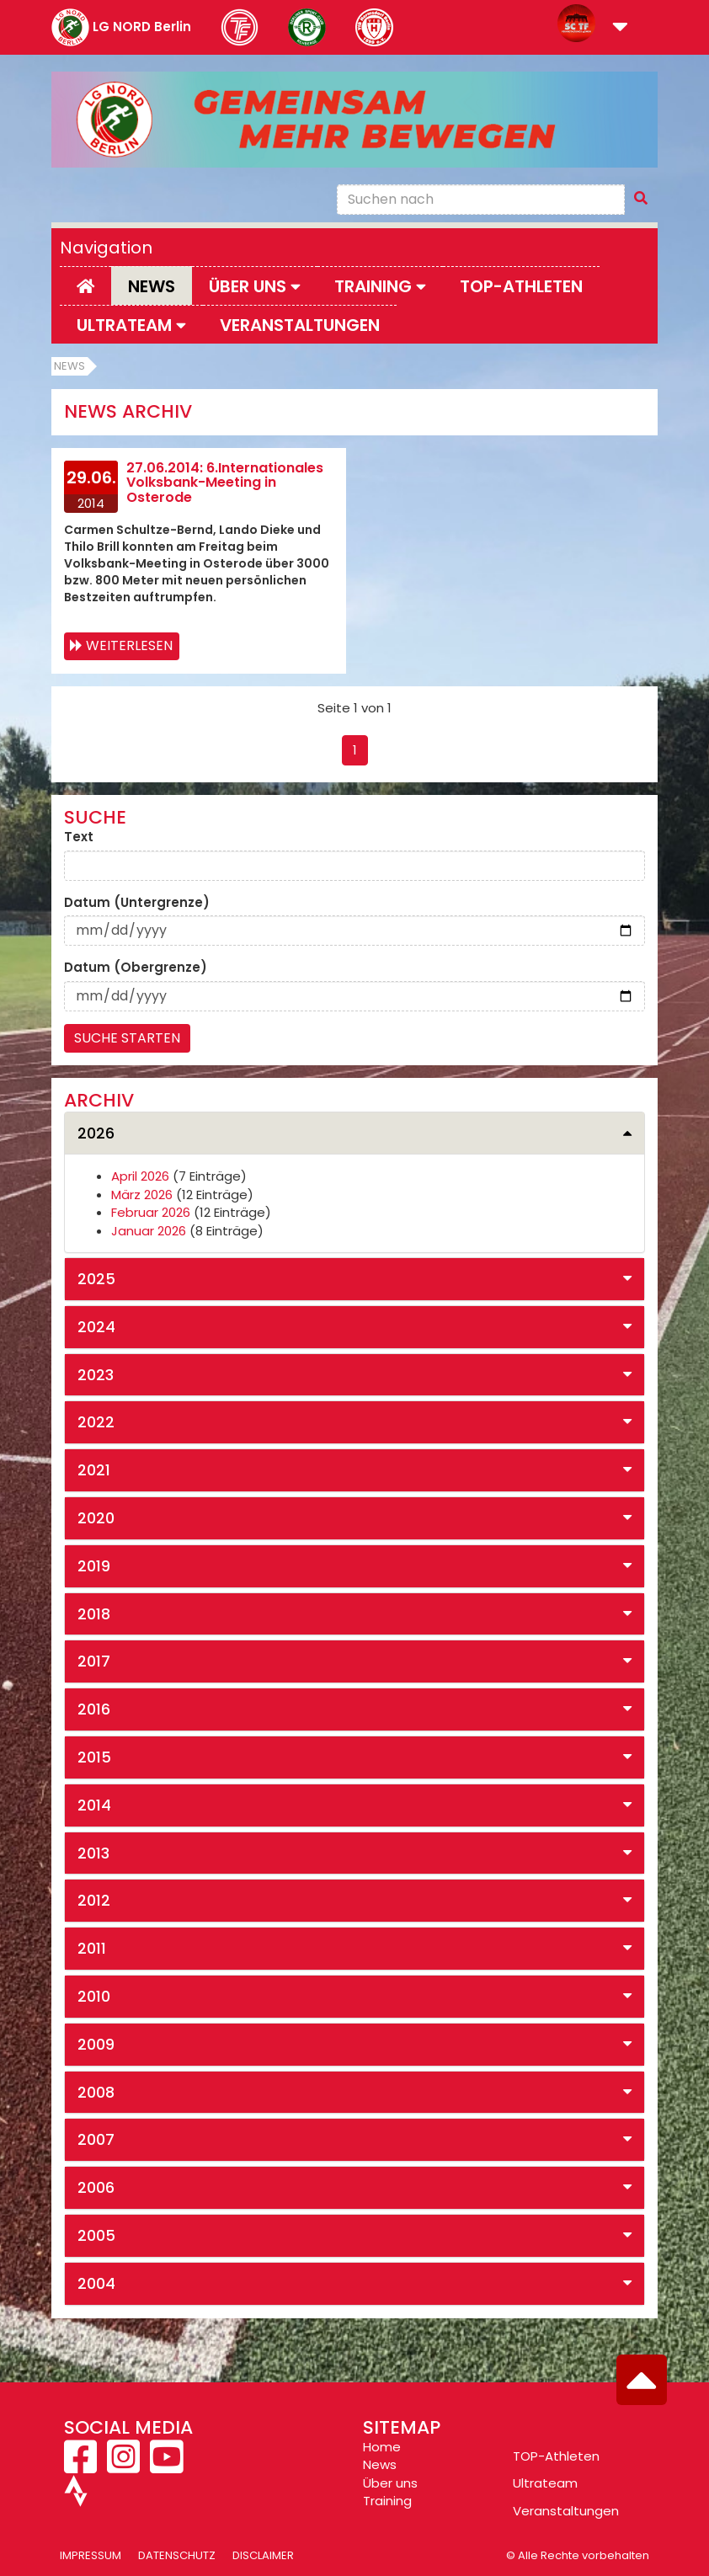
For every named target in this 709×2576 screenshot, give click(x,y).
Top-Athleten (521, 286)
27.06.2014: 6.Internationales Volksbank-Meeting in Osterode (224, 482)
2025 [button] (96, 1278)
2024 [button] (96, 1326)
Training (387, 2500)
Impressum (90, 2555)
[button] (620, 28)
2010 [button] (93, 1996)
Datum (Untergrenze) (137, 902)
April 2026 (140, 1176)
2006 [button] (96, 2187)
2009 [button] (96, 2044)
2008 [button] (96, 2092)
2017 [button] (93, 1661)
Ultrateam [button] (131, 325)
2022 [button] (96, 1421)
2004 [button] (96, 2283)
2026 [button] (96, 1133)
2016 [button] (93, 1709)
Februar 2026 (150, 1212)
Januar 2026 (148, 1231)
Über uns (390, 2483)
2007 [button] (96, 2139)
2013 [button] (93, 1853)
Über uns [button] (255, 286)
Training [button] (380, 286)
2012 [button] (93, 1900)
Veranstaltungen (300, 325)
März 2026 (142, 1194)
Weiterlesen (129, 645)
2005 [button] (96, 2235)
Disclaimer (263, 2555)
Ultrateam (545, 2483)
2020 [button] (96, 1517)
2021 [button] (93, 1469)
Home (382, 2447)
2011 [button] (91, 1948)
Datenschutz (177, 2555)
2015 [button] (94, 1757)
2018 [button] (93, 1613)
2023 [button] (95, 1374)
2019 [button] (93, 1565)
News (151, 286)
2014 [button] (94, 1805)
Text (78, 836)
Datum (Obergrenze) (135, 967)
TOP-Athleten (556, 2456)
